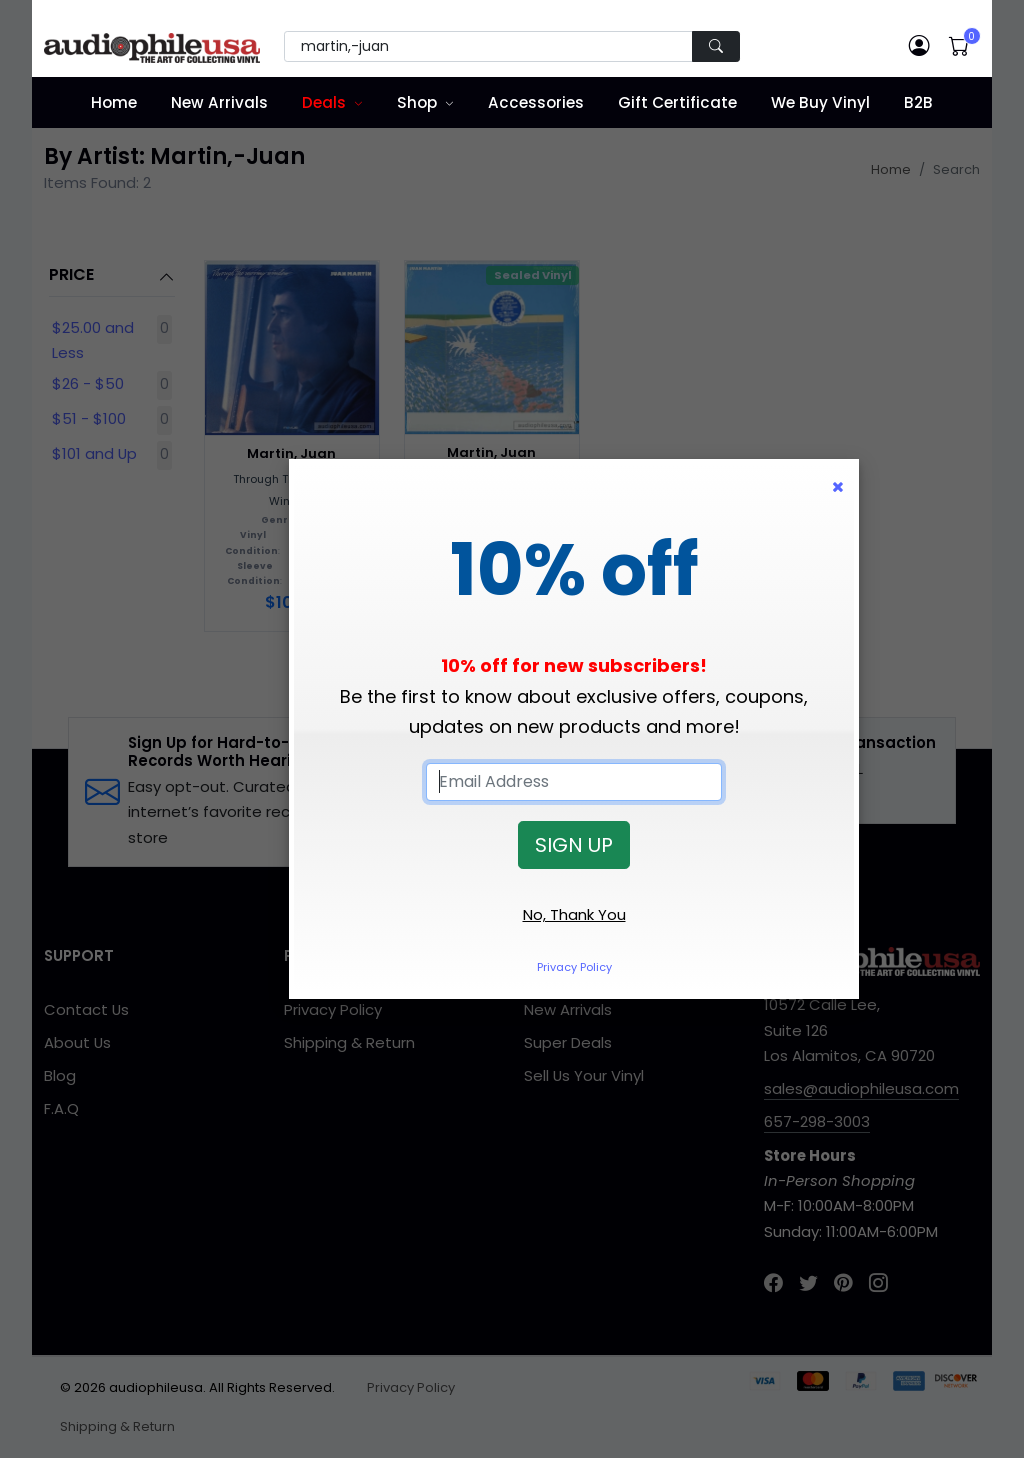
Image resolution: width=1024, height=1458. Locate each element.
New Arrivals (219, 102)
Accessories (536, 102)
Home (114, 102)
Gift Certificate (677, 102)
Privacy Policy (574, 967)
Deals (324, 102)
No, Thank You (574, 914)
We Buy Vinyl (820, 102)
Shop (417, 102)
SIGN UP (574, 845)
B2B (918, 102)
